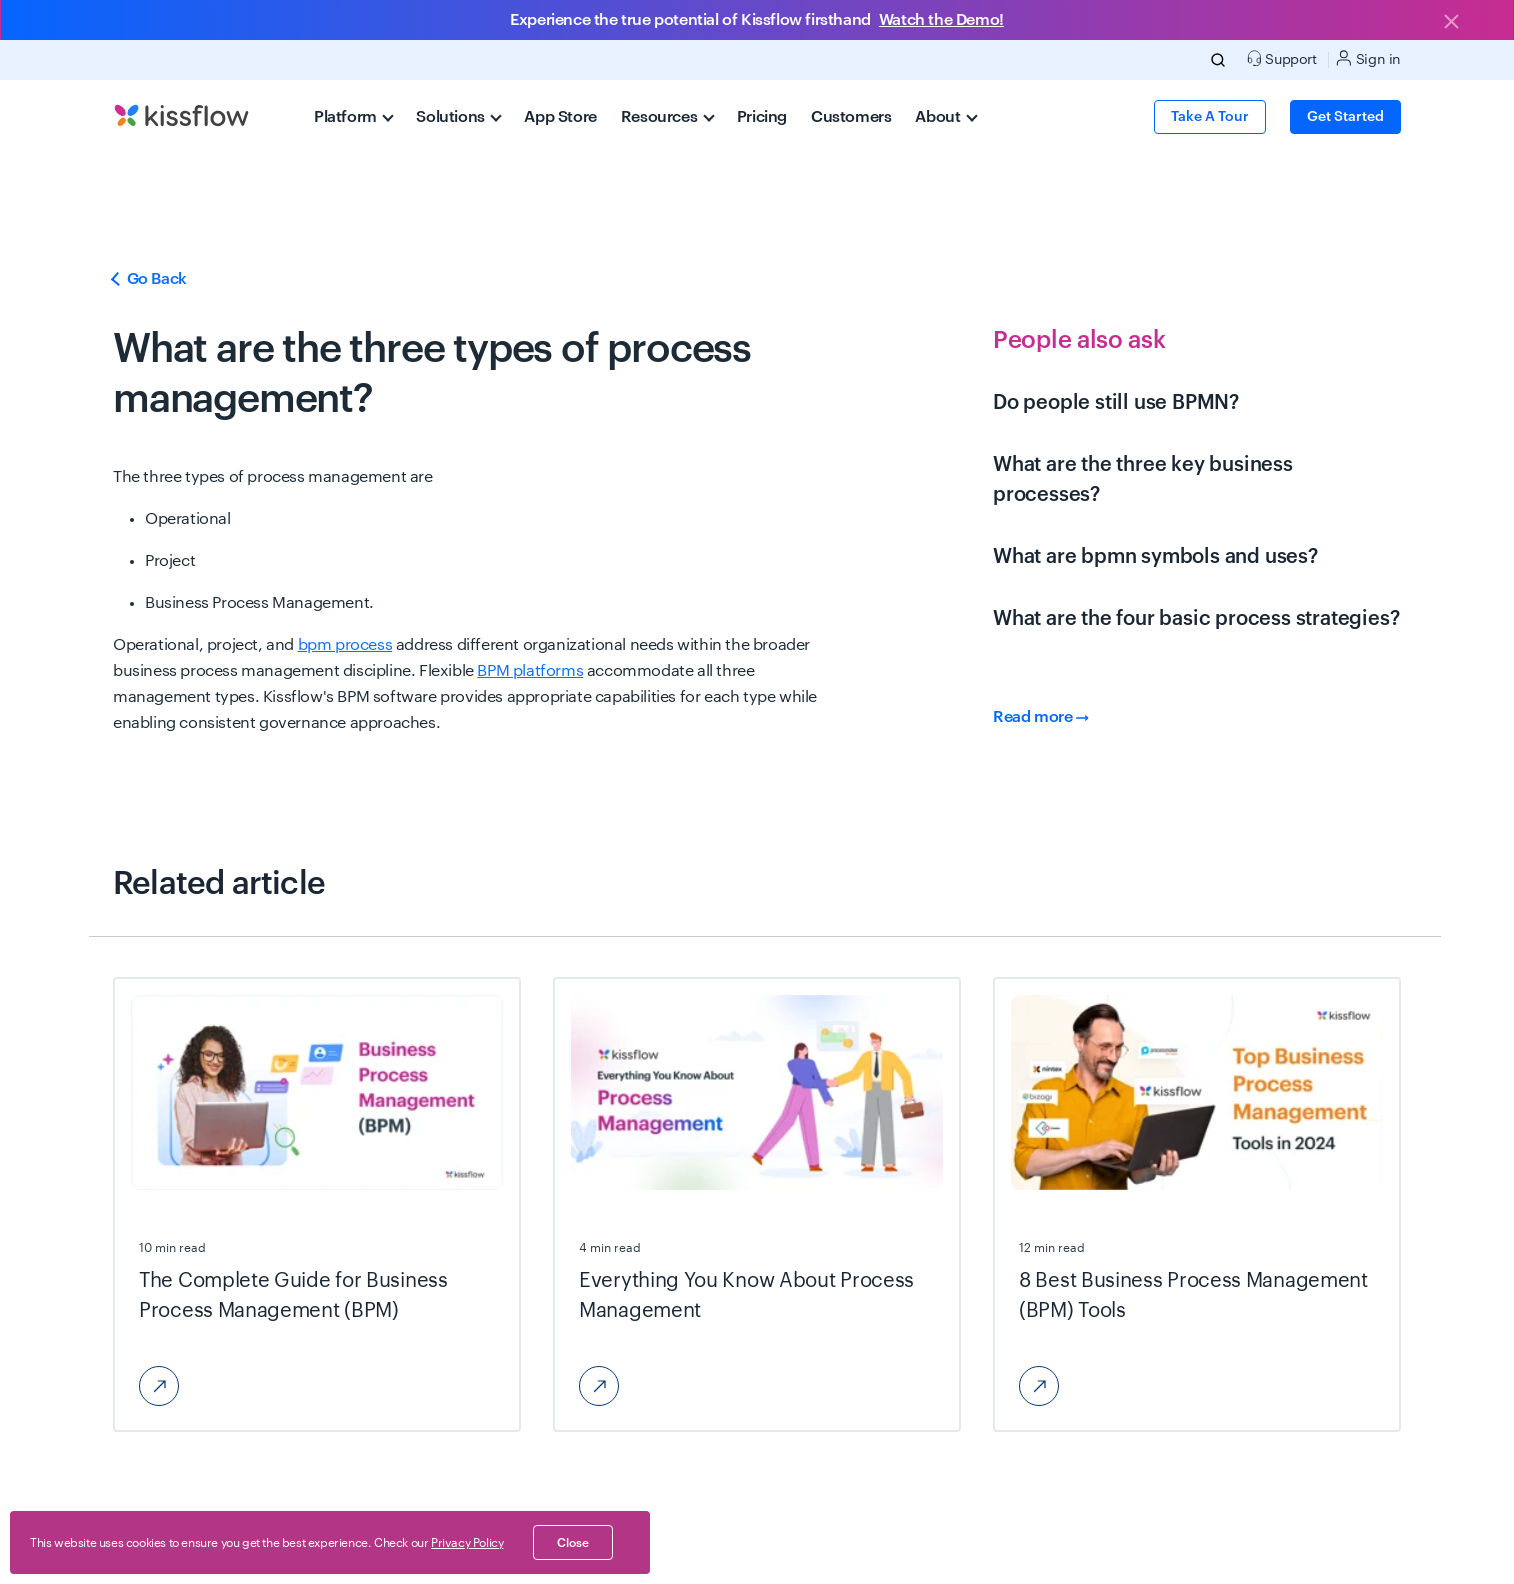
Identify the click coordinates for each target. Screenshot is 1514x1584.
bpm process (345, 645)
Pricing (762, 117)
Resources (668, 117)
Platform (354, 117)
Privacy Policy (467, 1543)
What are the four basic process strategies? (1196, 619)
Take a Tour (1210, 117)
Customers (851, 117)
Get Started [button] (1345, 117)
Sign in (1368, 58)
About (946, 117)
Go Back (150, 279)
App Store (560, 117)
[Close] (1451, 23)
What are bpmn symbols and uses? (1155, 557)
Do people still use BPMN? (1116, 403)
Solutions (459, 117)
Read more (1041, 717)
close (573, 1543)
